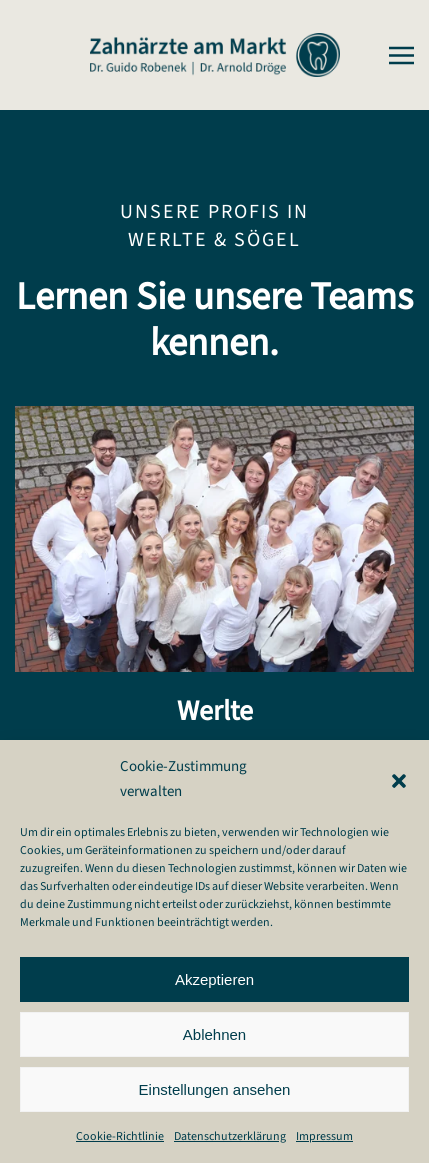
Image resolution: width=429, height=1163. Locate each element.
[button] (399, 780)
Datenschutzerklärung (230, 1136)
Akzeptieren (214, 979)
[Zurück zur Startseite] (215, 55)
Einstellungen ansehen (215, 1089)
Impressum (324, 1136)
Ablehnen (214, 1034)
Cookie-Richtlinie (120, 1136)
